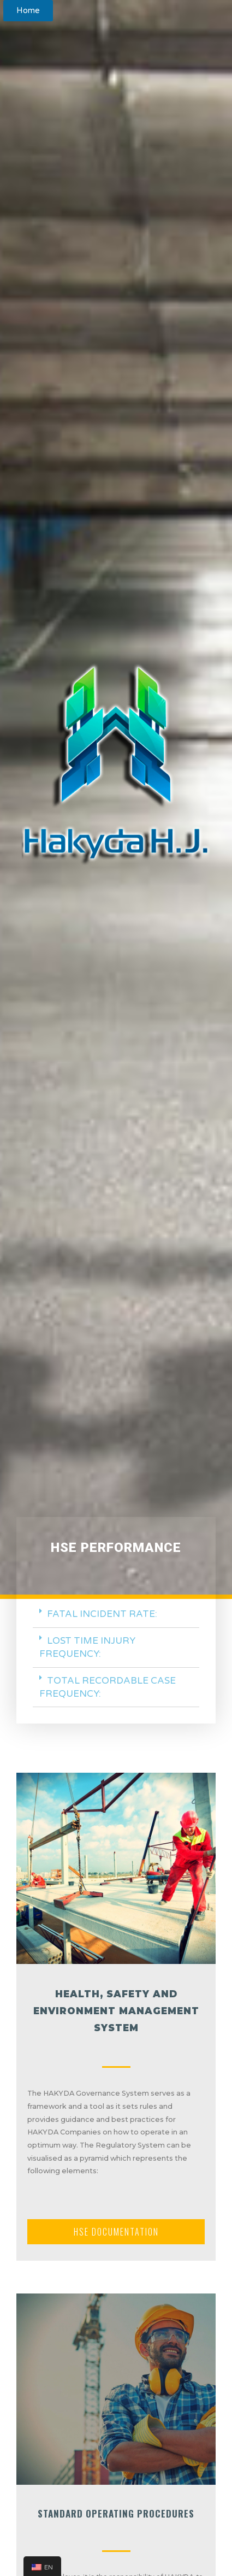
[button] (28, 10)
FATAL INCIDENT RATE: (102, 1614)
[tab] (116, 1614)
